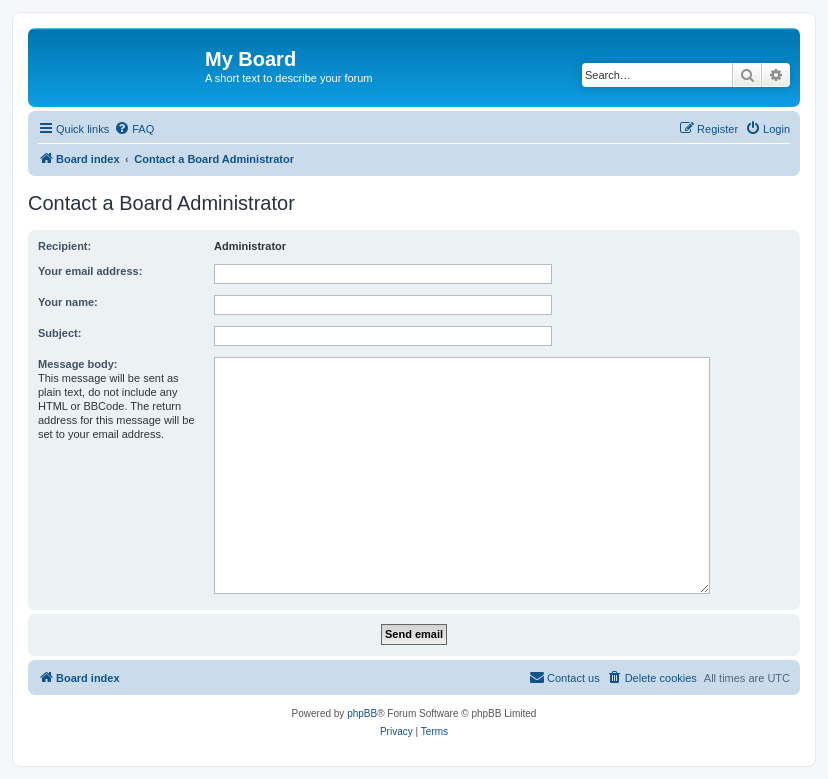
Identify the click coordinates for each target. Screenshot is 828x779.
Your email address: (90, 271)
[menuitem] (134, 129)
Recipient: (64, 246)
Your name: (68, 302)
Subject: (59, 333)
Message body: (77, 364)
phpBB (362, 713)
